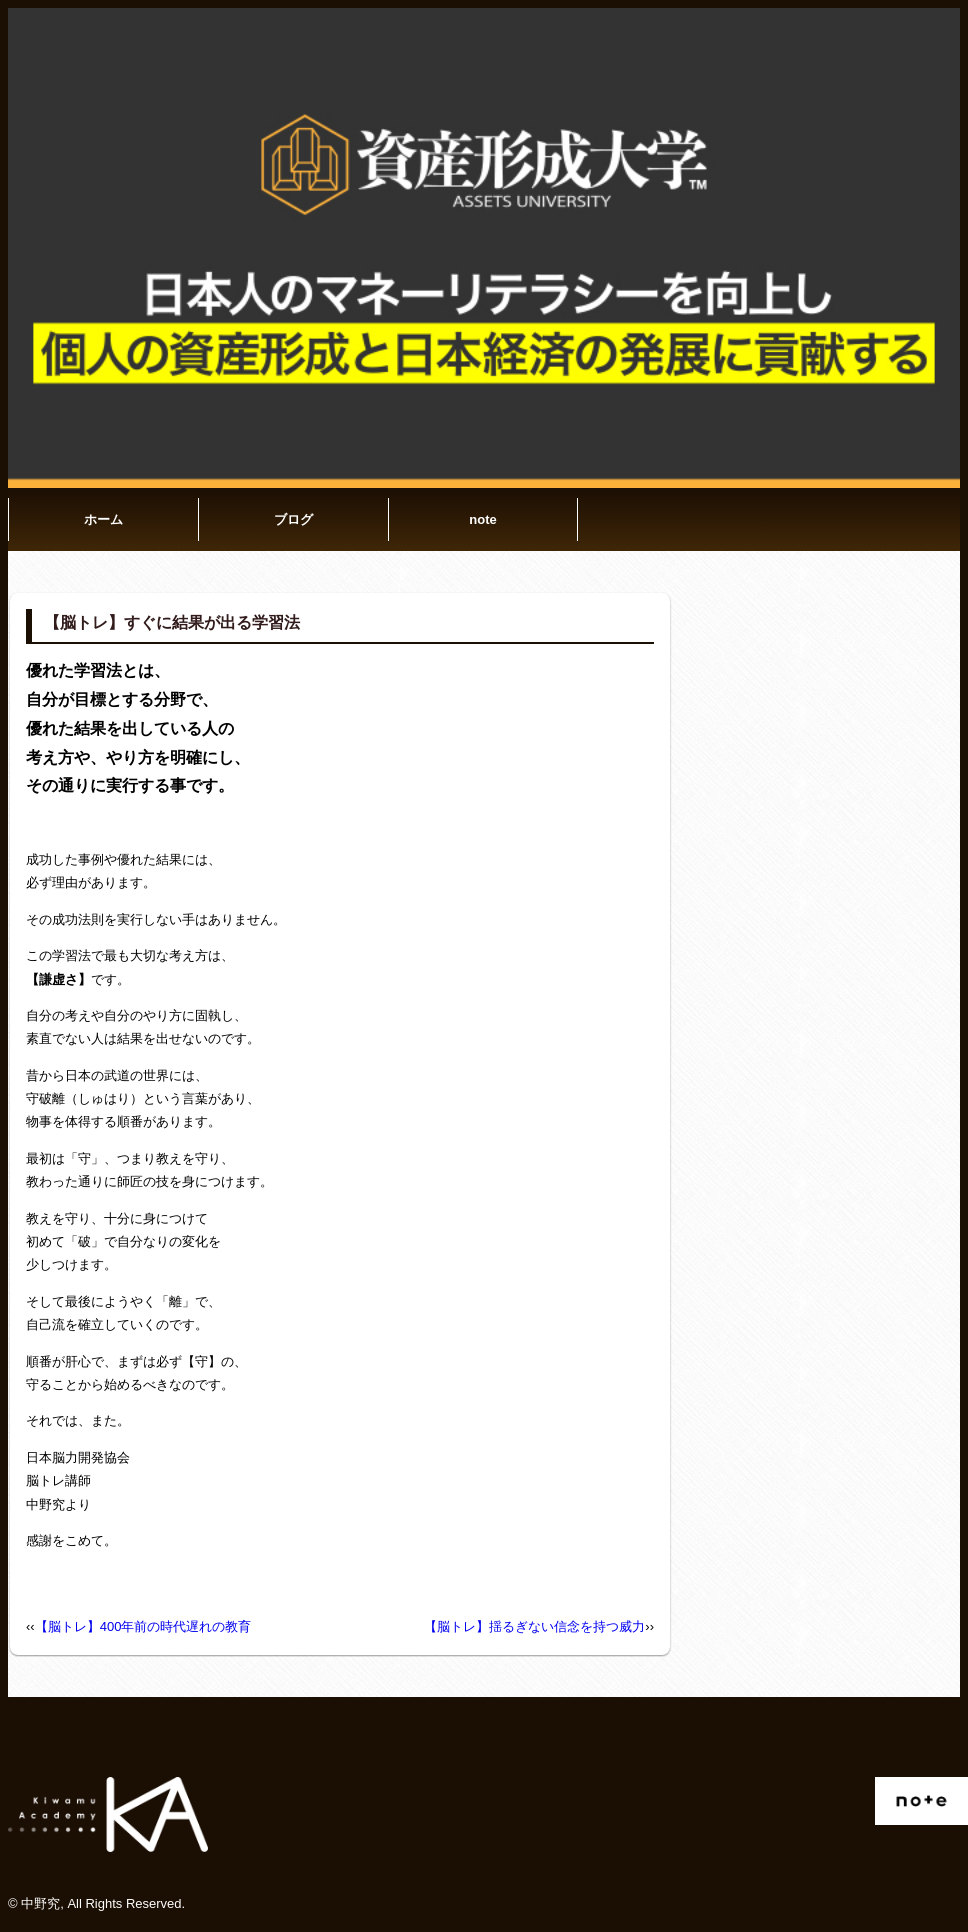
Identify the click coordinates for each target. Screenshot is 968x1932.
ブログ (293, 519)
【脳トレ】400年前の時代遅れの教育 (143, 1626)
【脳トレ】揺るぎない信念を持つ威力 (534, 1626)
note (482, 519)
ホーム (103, 519)
